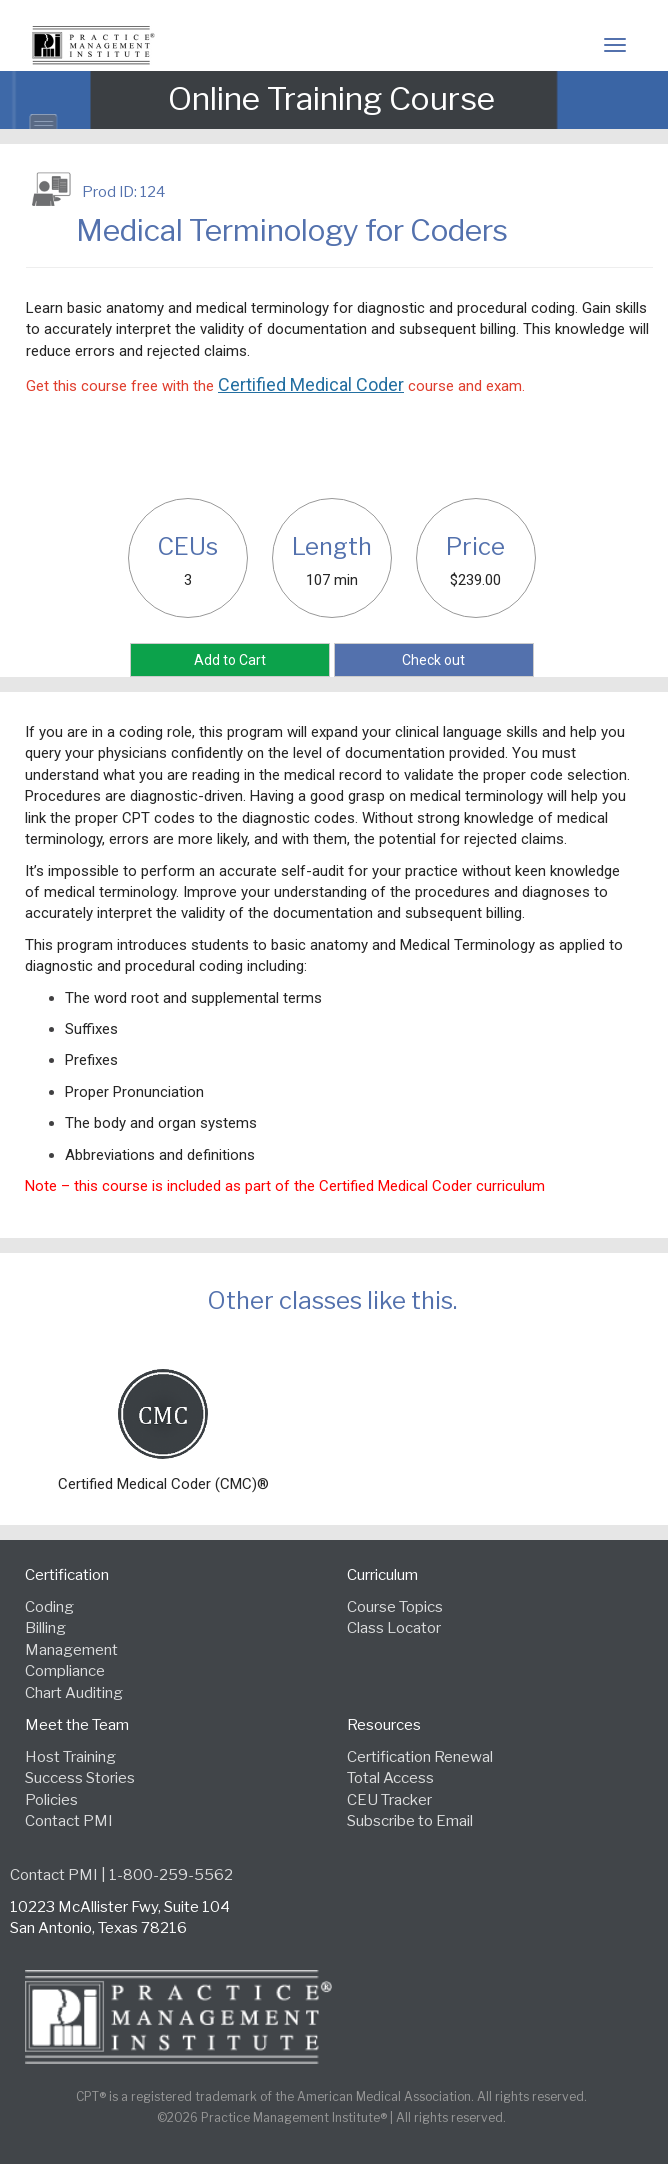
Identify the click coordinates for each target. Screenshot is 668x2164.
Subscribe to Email (410, 1821)
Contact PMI (69, 1821)
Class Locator (394, 1628)
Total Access (390, 1778)
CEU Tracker (389, 1800)
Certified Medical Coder (311, 384)
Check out (433, 660)
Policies (51, 1800)
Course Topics (395, 1607)
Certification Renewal (420, 1757)
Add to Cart (230, 660)
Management (71, 1650)
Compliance (65, 1671)
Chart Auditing (74, 1693)
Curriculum (382, 1575)
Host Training (70, 1757)
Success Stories (80, 1778)
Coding (49, 1607)
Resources (384, 1725)
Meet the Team (77, 1725)
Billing (45, 1628)
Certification (67, 1575)
